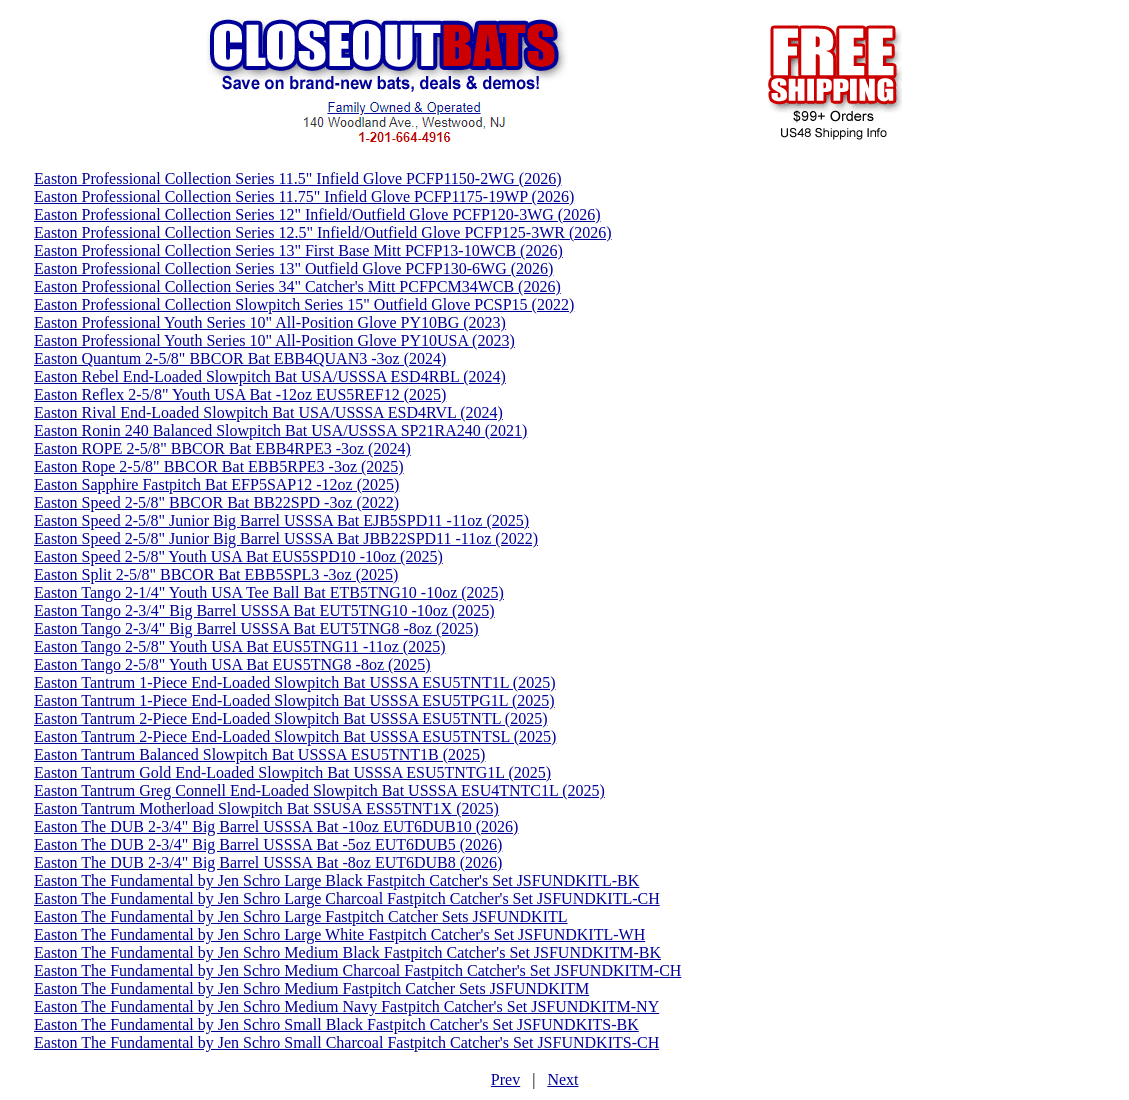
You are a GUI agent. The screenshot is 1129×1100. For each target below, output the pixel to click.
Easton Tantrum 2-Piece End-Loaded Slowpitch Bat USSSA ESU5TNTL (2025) (290, 718)
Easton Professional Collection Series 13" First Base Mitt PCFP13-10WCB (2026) (298, 250)
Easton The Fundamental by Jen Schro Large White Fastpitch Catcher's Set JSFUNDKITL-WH (339, 934)
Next (562, 1079)
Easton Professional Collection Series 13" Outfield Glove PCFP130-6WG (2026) (293, 268)
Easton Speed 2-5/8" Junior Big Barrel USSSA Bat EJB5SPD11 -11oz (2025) (281, 520)
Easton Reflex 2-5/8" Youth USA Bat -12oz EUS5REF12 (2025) (240, 394)
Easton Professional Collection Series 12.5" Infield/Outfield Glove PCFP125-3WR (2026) (323, 232)
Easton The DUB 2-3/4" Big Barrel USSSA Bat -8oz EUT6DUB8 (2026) (268, 862)
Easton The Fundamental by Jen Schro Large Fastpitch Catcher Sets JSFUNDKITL (301, 916)
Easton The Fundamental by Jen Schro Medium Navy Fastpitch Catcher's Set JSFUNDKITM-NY (346, 1006)
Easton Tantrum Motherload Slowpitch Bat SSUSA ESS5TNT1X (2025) (266, 808)
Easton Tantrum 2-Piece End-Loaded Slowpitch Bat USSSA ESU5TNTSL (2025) (295, 736)
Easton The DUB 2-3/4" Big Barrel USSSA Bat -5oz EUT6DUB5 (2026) (268, 844)
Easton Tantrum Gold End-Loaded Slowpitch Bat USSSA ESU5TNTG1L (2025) (292, 772)
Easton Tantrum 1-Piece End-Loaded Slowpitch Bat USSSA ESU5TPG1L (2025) (294, 700)
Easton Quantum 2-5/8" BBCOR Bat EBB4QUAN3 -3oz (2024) (240, 358)
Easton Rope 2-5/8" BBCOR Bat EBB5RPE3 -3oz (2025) (219, 466)
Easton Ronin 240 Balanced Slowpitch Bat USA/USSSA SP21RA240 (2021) (280, 430)
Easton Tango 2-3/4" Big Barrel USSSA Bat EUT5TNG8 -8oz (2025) (256, 628)
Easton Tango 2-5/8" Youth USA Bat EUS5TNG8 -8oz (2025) (232, 664)
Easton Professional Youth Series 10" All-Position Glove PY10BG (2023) (270, 322)
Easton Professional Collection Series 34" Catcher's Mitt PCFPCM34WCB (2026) (297, 286)
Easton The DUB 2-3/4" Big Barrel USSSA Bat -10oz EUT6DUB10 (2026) (276, 826)
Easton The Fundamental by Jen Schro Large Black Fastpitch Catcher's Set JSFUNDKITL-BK (336, 880)
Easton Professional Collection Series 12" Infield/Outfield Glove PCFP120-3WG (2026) (317, 214)
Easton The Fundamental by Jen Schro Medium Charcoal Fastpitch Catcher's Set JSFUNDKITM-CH (357, 970)
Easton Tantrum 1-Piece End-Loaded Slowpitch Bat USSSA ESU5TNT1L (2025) (294, 682)
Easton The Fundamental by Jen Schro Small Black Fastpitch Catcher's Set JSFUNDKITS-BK (336, 1024)
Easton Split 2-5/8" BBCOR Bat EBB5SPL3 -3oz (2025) (216, 574)
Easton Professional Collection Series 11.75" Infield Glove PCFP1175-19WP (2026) (304, 196)
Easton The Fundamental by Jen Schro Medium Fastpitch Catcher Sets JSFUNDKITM (311, 988)
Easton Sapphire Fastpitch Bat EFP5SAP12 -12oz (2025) (216, 484)
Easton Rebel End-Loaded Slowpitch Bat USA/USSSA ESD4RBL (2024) (270, 376)
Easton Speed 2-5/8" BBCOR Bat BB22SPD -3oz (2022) (216, 502)
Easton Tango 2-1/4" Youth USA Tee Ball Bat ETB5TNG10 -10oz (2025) (269, 592)
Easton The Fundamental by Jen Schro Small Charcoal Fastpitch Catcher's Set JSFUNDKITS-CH (346, 1042)
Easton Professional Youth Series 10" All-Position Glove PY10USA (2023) (274, 340)
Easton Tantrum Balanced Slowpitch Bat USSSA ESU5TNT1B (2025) (259, 754)
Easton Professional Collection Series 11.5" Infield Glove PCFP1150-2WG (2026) (298, 178)
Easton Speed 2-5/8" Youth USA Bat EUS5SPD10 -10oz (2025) (238, 556)
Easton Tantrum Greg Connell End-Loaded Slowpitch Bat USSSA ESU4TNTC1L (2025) (319, 790)
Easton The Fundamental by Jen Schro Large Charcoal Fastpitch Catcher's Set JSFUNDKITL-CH (347, 898)
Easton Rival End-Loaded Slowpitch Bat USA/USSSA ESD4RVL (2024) (268, 412)
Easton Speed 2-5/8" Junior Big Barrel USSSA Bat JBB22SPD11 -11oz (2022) (286, 538)
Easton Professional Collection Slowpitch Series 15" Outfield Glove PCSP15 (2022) (304, 304)
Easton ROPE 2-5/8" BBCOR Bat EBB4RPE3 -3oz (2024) (222, 448)
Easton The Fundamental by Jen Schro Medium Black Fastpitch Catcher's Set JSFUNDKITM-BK (347, 952)
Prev (505, 1079)
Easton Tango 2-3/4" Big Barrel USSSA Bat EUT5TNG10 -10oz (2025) (264, 610)
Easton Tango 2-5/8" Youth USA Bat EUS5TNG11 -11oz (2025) (239, 646)
